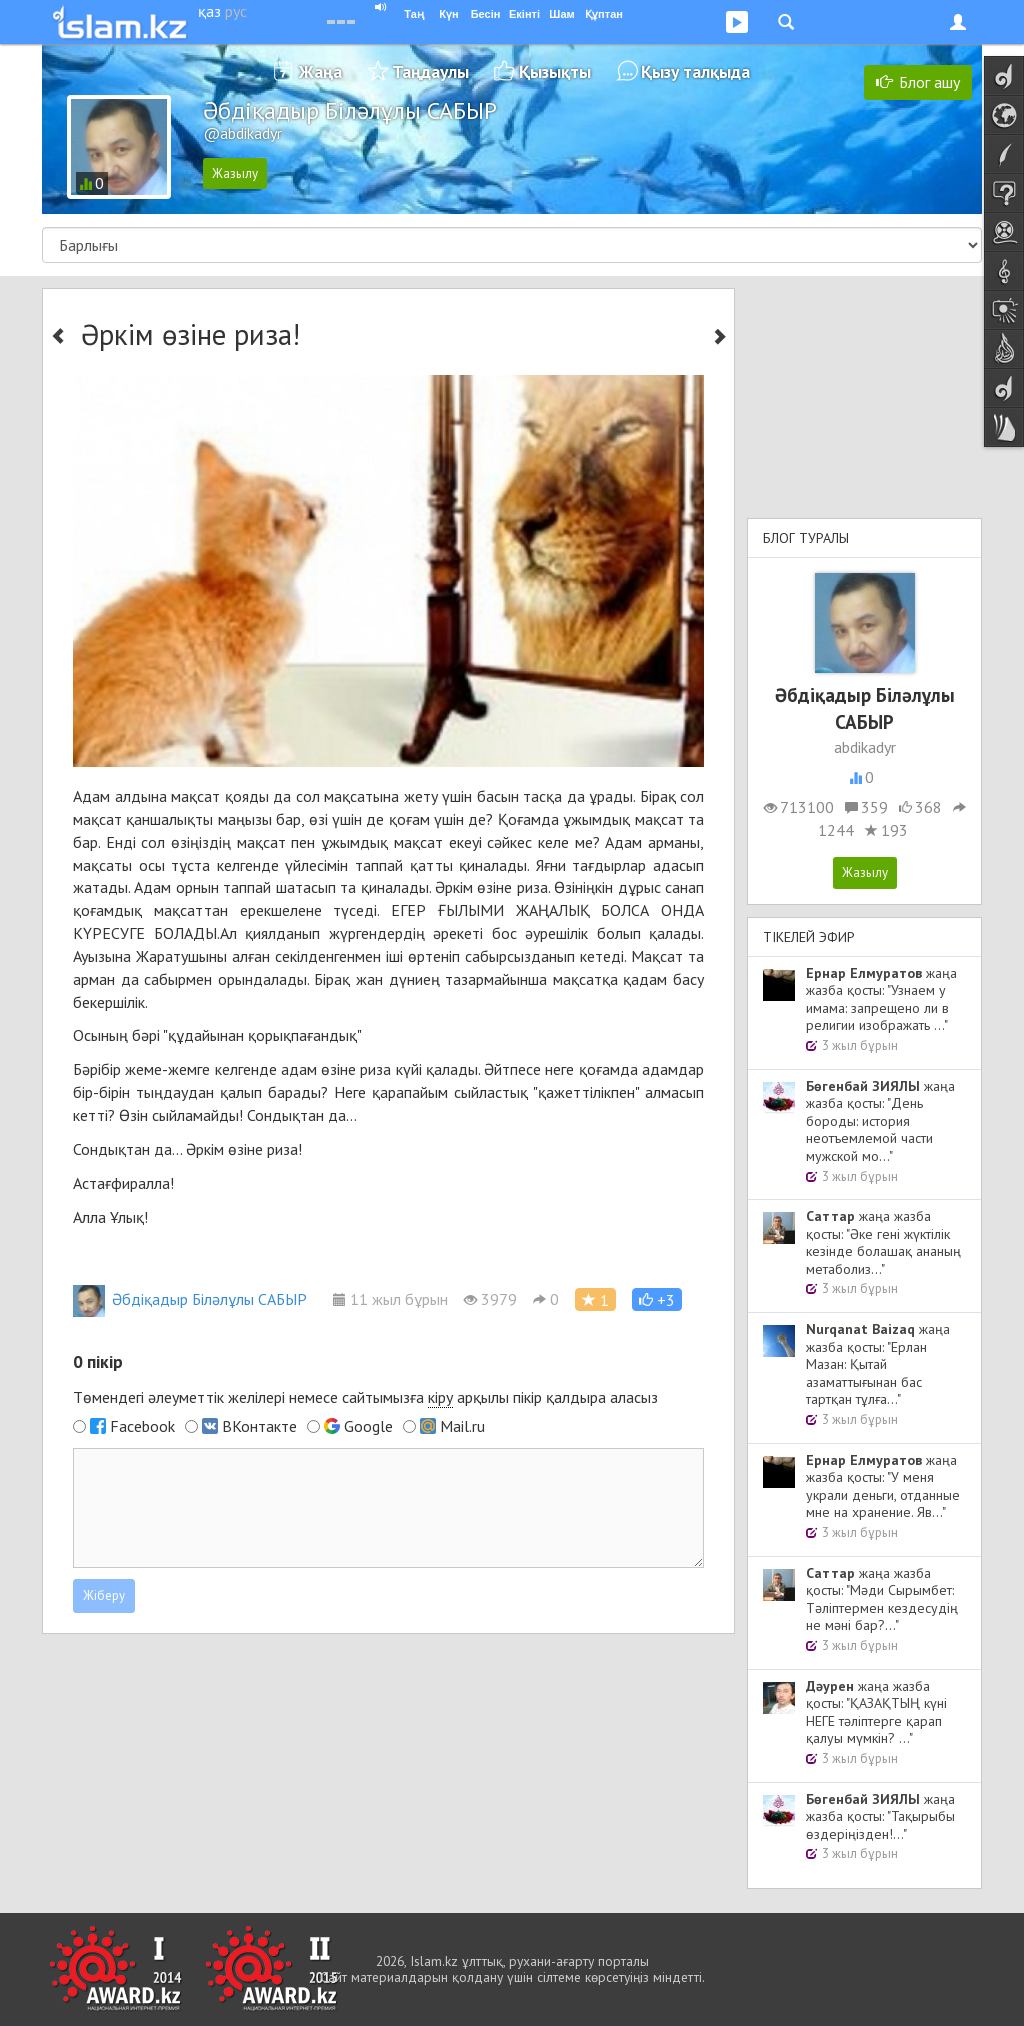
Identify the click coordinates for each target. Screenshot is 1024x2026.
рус (236, 11)
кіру (440, 1397)
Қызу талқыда (695, 71)
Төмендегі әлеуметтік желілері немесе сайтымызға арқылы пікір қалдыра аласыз (365, 1397)
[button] (657, 1299)
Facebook (142, 1426)
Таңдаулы (430, 71)
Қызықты (555, 71)
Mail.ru (462, 1426)
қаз (209, 11)
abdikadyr (865, 747)
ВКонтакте (259, 1426)
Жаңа (320, 71)
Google (368, 1426)
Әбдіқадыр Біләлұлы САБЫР (190, 1299)
